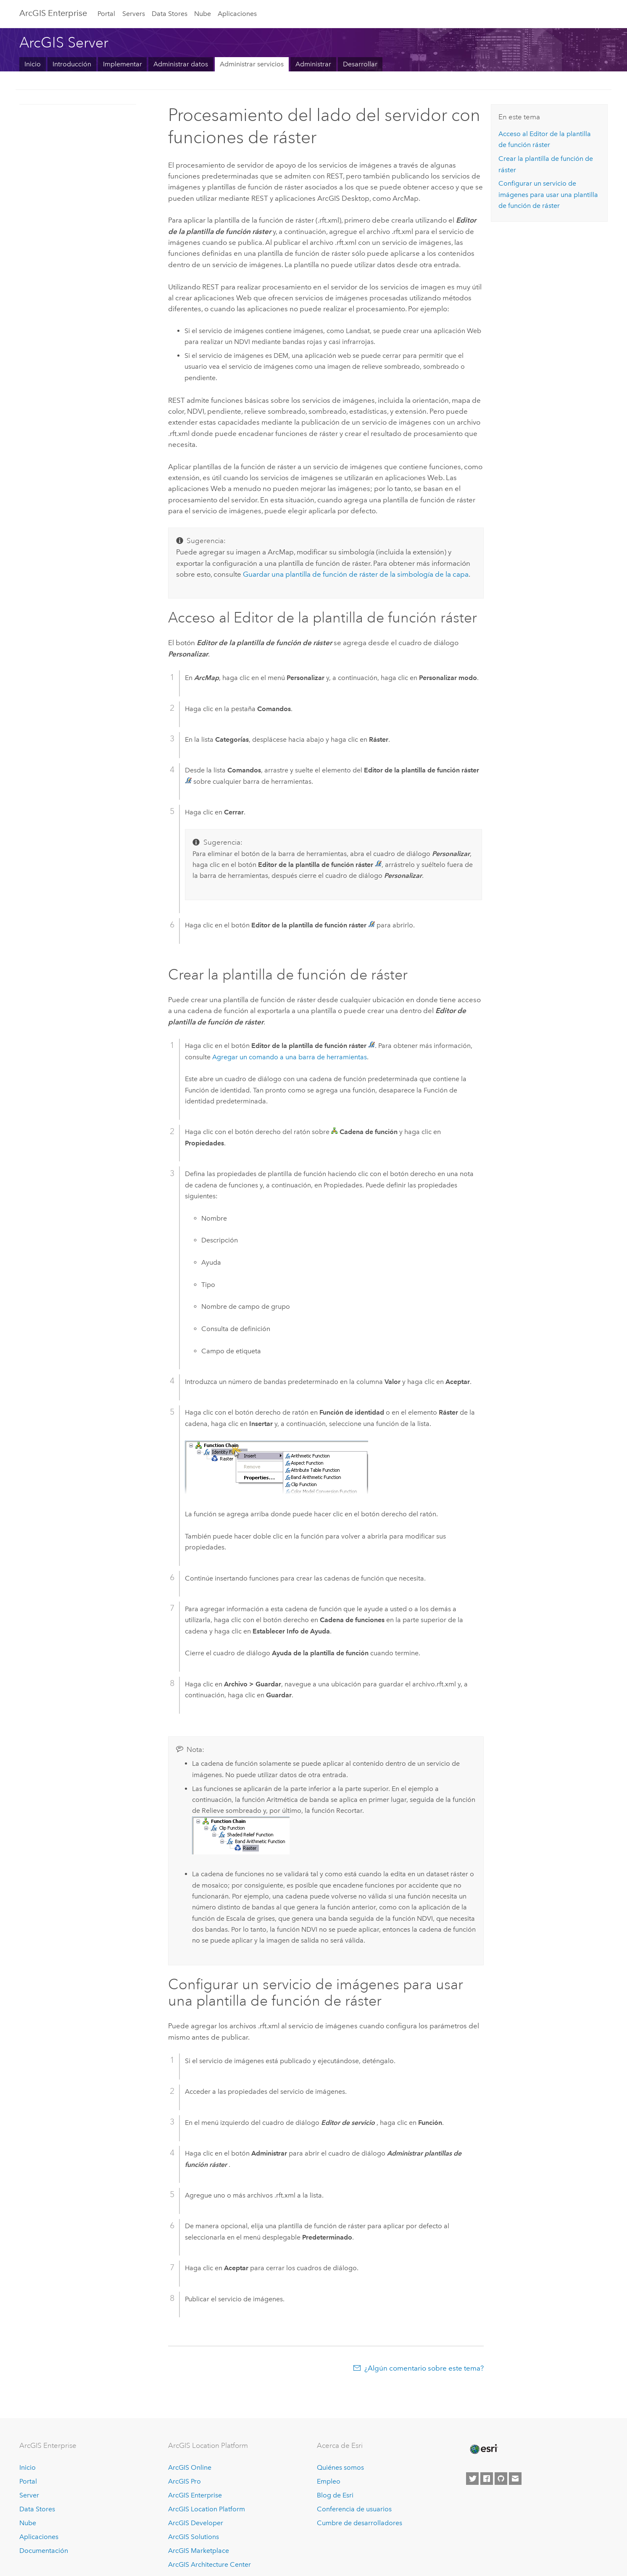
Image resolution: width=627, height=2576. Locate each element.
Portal (106, 14)
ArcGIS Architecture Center (209, 2564)
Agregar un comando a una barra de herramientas (289, 1057)
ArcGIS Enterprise (53, 13)
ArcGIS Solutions (193, 2537)
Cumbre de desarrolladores (359, 2523)
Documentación (43, 2551)
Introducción (72, 64)
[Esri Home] (483, 2449)
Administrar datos (180, 64)
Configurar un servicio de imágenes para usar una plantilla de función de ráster (548, 194)
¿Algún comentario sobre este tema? (424, 2368)
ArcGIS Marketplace (198, 2551)
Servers (133, 14)
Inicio (32, 64)
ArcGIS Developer (195, 2523)
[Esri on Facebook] (486, 2478)
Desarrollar (360, 64)
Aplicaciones (237, 14)
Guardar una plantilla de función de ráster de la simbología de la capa (356, 574)
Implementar (122, 64)
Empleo (328, 2481)
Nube (202, 14)
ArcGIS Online (189, 2467)
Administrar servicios (252, 64)
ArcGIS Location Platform (206, 2509)
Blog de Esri (335, 2495)
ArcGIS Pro (184, 2481)
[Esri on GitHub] (501, 2478)
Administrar (313, 64)
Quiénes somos (340, 2467)
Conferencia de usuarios (354, 2509)
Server (29, 2495)
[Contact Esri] (515, 2478)
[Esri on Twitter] (472, 2478)
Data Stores (169, 14)
